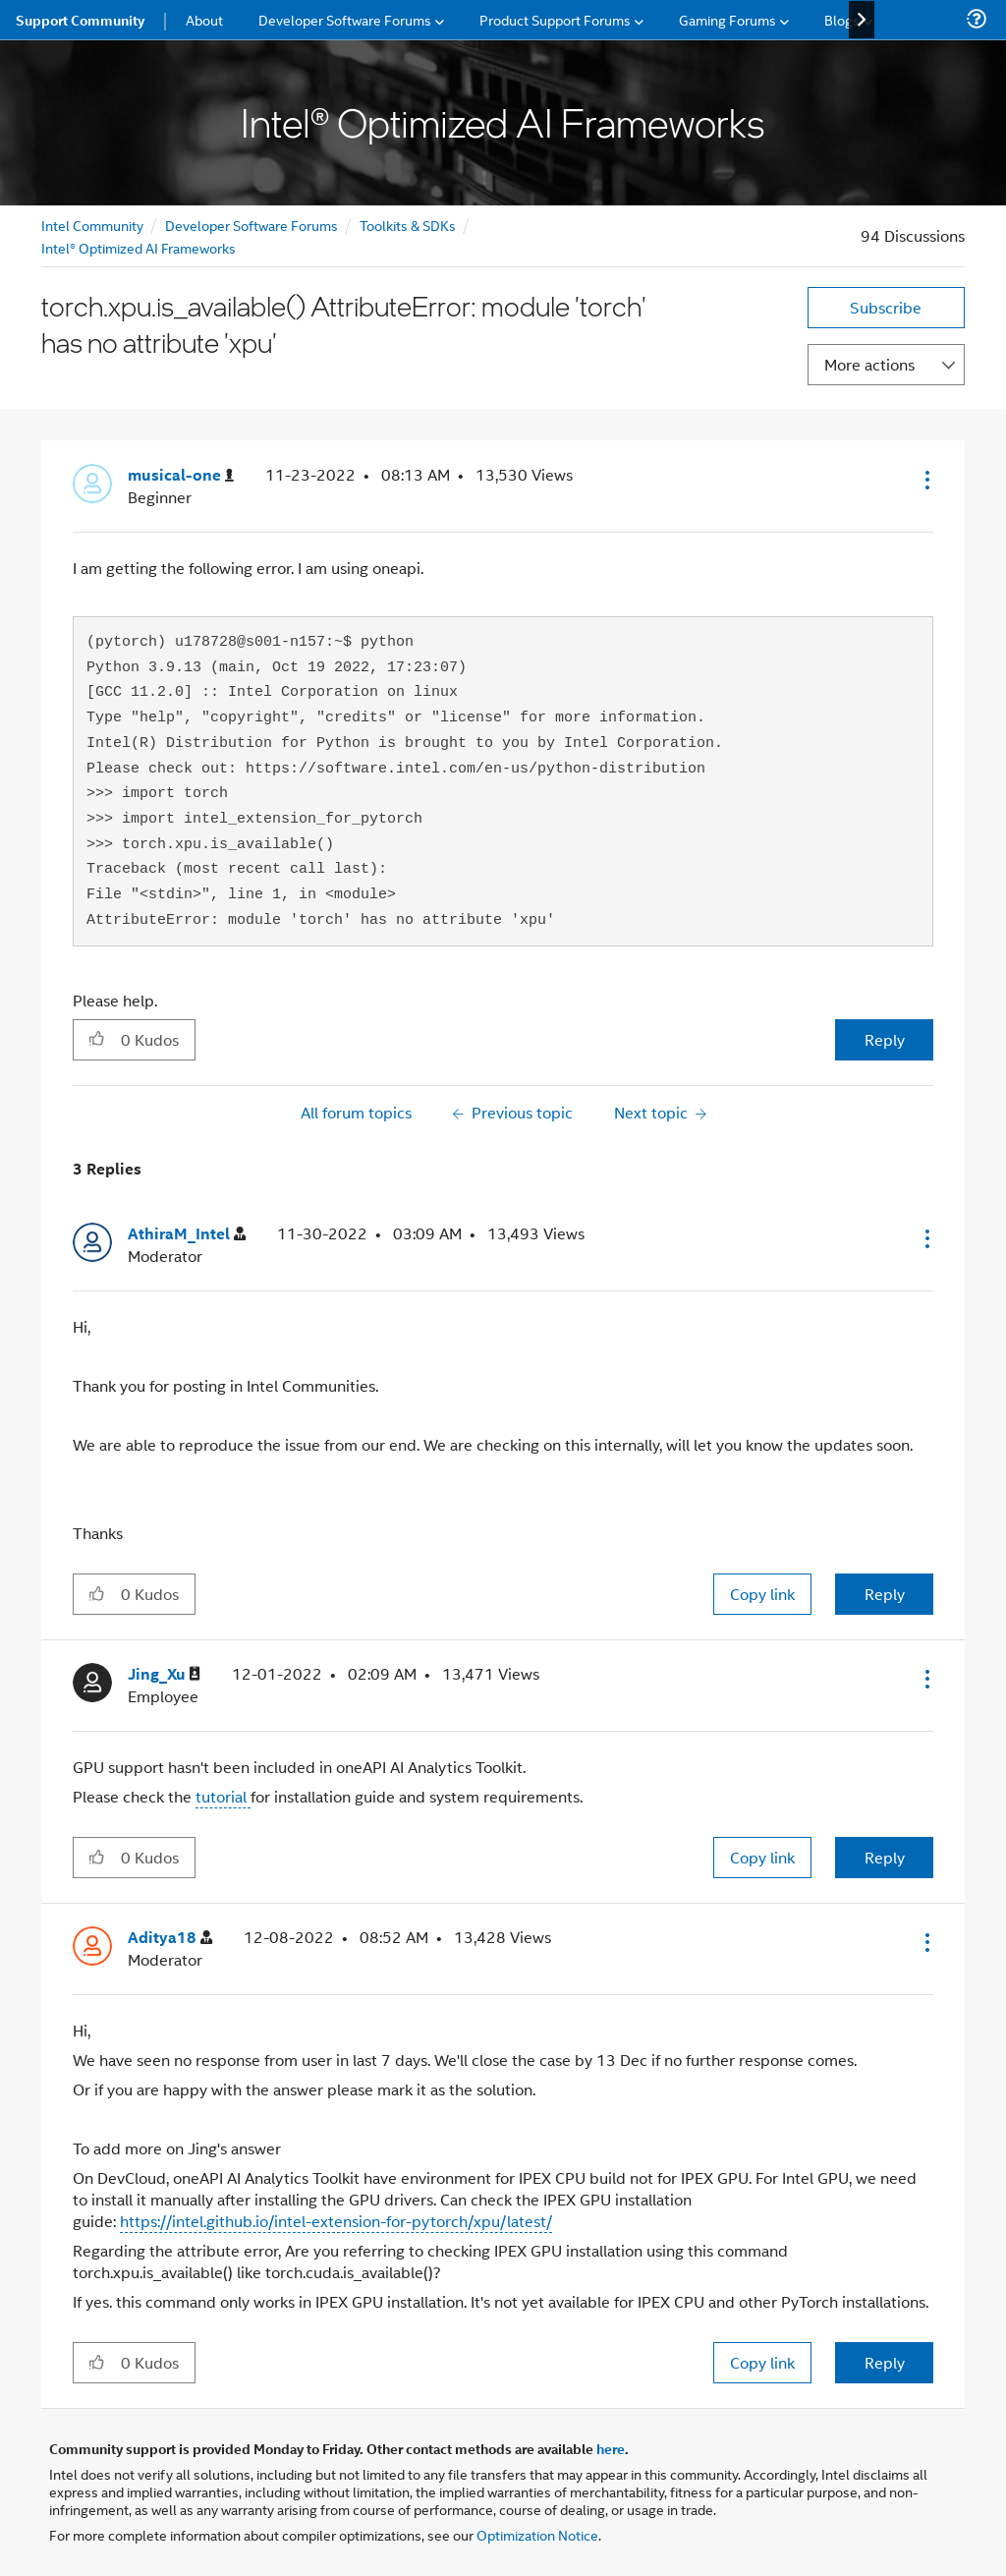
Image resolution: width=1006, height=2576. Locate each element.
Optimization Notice (537, 2534)
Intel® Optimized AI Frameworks (138, 247)
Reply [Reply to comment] (885, 1593)
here (610, 2448)
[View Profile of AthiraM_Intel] (187, 1234)
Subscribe (886, 307)
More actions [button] (869, 364)
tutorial (223, 1796)
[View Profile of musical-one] (181, 475)
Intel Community (92, 224)
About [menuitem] (204, 19)
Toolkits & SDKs (408, 224)
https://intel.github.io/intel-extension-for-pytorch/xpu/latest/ (336, 2220)
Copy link (762, 1593)
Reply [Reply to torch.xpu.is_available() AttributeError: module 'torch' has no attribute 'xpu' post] (885, 1039)
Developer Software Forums (251, 224)
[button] (925, 479)
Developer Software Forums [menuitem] (344, 19)
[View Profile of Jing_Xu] (164, 1674)
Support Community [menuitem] (80, 19)
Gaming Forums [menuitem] (727, 19)
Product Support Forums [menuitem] (555, 19)
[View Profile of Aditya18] (170, 1937)
